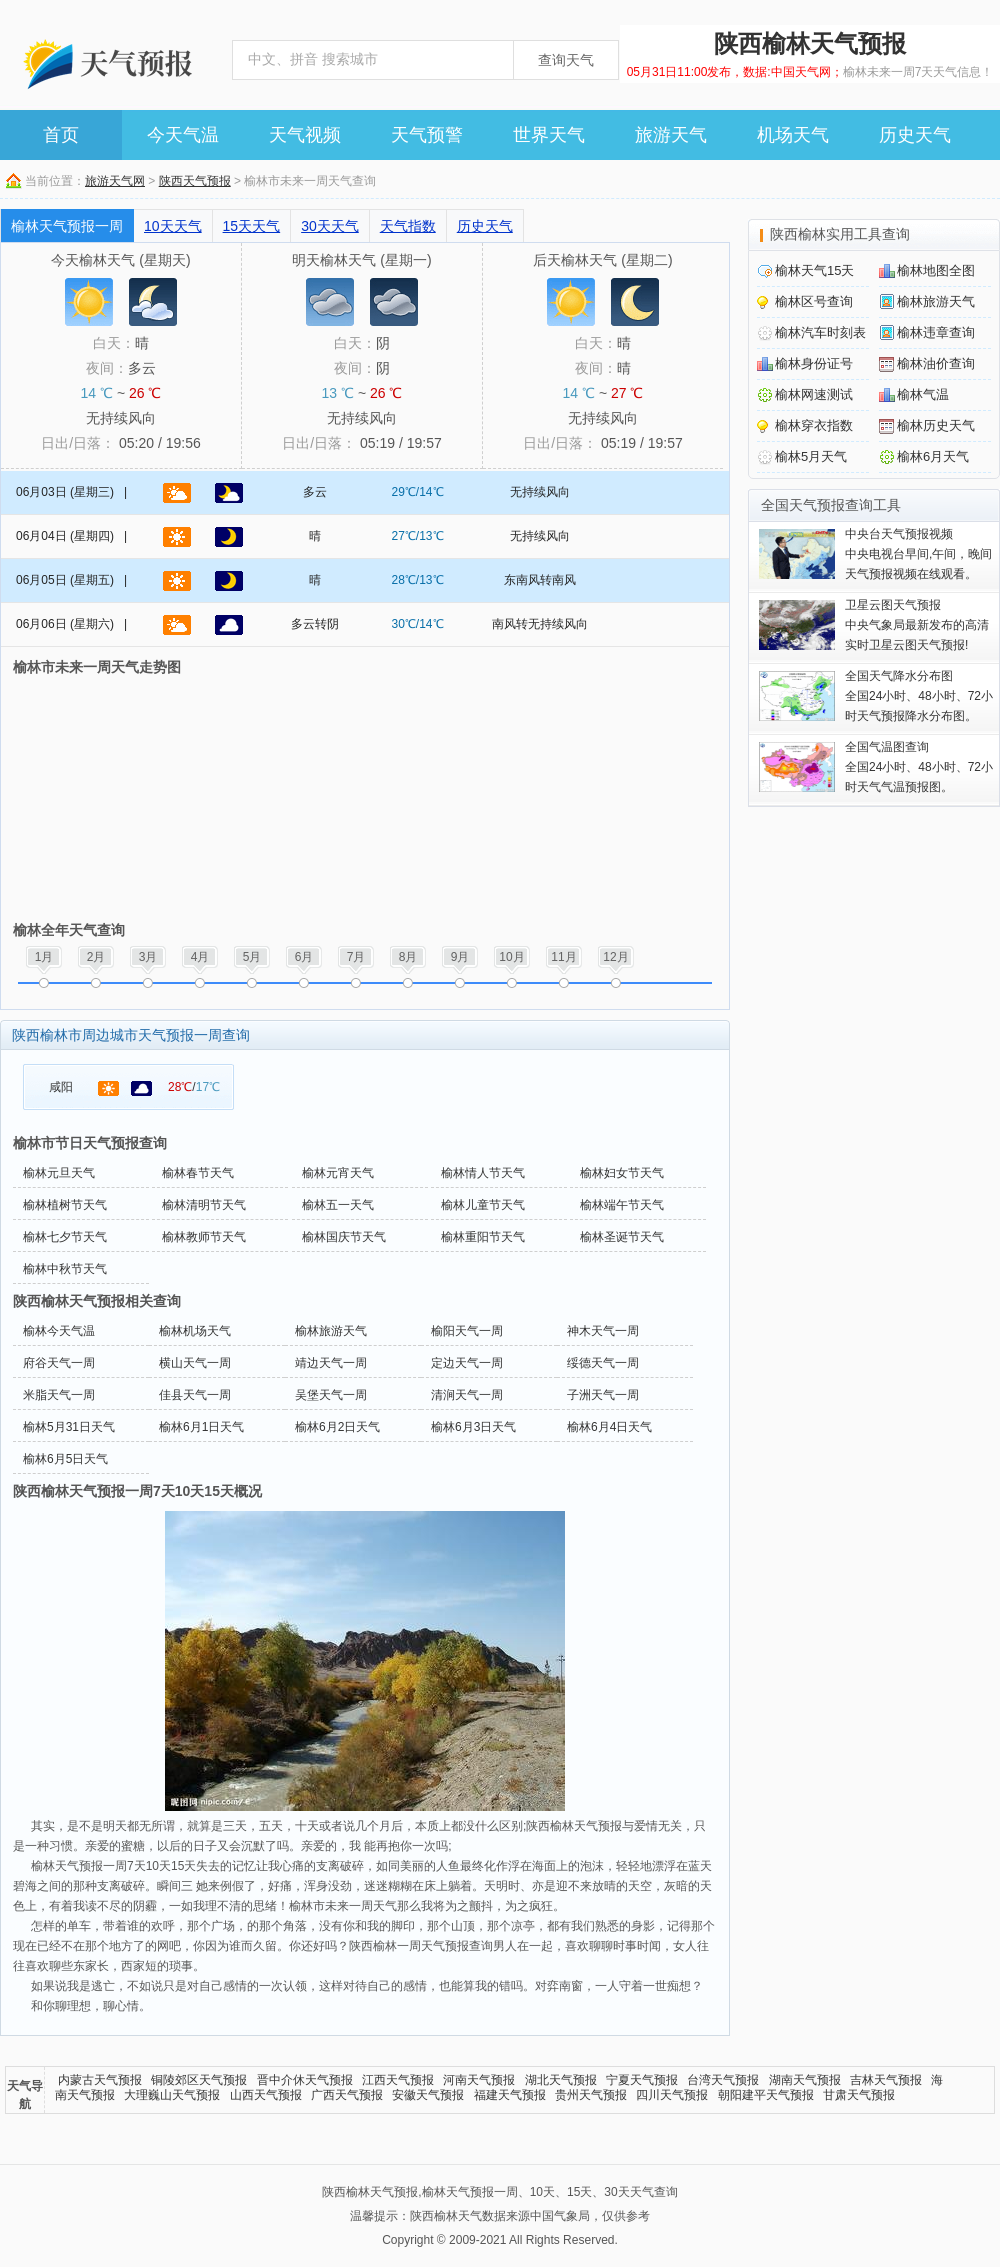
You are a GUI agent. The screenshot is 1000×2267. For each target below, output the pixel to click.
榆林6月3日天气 (473, 1427)
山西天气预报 (266, 2095)
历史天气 (915, 135)
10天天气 (173, 226)
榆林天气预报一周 (67, 226)
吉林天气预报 (886, 2080)
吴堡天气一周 (331, 1395)
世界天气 (549, 135)
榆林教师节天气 (204, 1237)
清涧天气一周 (467, 1395)
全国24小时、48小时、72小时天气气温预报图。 (919, 767)
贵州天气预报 (591, 2095)
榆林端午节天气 (622, 1205)
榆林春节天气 (198, 1173)
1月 (44, 957)
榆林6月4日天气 (609, 1427)
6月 (304, 957)
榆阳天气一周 (467, 1331)
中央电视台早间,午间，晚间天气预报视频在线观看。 (918, 554)
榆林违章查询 (936, 332)
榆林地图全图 (936, 270)
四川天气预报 (672, 2095)
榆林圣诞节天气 (622, 1237)
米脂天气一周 (59, 1395)
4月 (200, 957)
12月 (615, 957)
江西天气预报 (398, 2080)
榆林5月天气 (811, 456)
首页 (61, 135)
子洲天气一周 (603, 1395)
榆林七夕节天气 (65, 1237)
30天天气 (330, 226)
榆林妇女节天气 (622, 1173)
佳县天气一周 (195, 1395)
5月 (252, 957)
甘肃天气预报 (859, 2095)
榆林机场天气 (195, 1331)
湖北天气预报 (561, 2080)
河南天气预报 (479, 2080)
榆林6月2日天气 (337, 1427)
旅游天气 (671, 135)
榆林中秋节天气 (65, 1269)
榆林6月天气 (933, 456)
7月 (356, 957)
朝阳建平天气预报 (766, 2095)
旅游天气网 (115, 181)
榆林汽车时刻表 (820, 332)
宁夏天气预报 (642, 2080)
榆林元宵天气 (338, 1173)
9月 (460, 957)
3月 (148, 957)
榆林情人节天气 (483, 1173)
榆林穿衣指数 (814, 425)
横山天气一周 (195, 1363)
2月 (96, 957)
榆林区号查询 (814, 301)
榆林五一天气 (338, 1205)
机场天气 (793, 135)
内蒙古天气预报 (100, 2080)
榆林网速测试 (814, 394)
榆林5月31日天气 (69, 1427)
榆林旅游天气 (331, 1331)
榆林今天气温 (59, 1331)
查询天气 (566, 60)
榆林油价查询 (936, 363)
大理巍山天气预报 (172, 2095)
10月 (511, 957)
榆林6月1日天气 (201, 1427)
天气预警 (427, 135)
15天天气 (252, 226)
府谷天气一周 (59, 1363)
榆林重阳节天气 (483, 1237)
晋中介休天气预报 (305, 2080)
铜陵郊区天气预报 (199, 2080)
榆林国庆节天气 (344, 1237)
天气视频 (305, 135)
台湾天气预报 (723, 2080)
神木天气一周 (603, 1331)
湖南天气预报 (805, 2080)
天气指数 (408, 226)
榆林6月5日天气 (65, 1459)
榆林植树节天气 (65, 1205)
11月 (563, 957)
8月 (408, 957)
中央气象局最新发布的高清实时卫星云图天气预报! (917, 625)
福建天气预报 (510, 2095)
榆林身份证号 (814, 363)
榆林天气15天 (814, 270)
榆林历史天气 (936, 425)
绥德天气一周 (603, 1363)
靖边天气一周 (331, 1363)
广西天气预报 (347, 2095)
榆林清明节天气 (204, 1205)
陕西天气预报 (195, 181)
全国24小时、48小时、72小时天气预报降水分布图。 (919, 696)
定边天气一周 (467, 1363)
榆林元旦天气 (59, 1173)
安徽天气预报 (428, 2095)
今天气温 (183, 135)
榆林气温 (923, 394)
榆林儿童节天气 (483, 1205)
